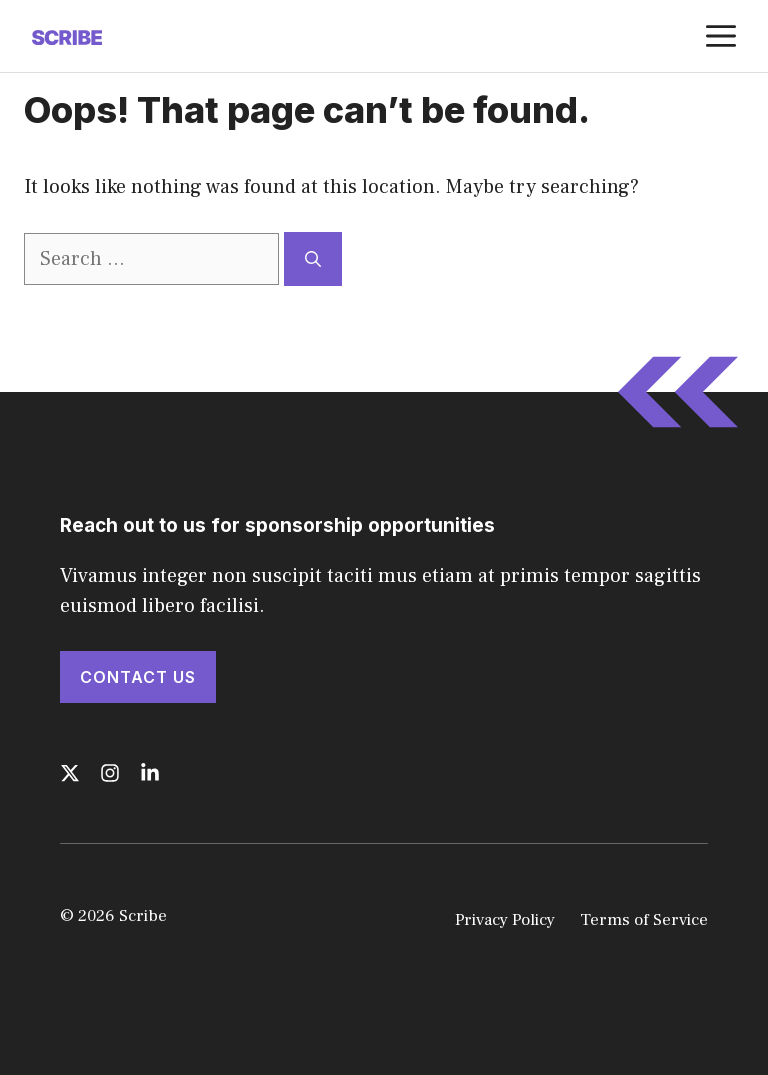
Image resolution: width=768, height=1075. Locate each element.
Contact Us (138, 677)
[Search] (313, 259)
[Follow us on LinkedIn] (150, 773)
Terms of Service (644, 920)
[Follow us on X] (70, 773)
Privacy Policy (505, 920)
